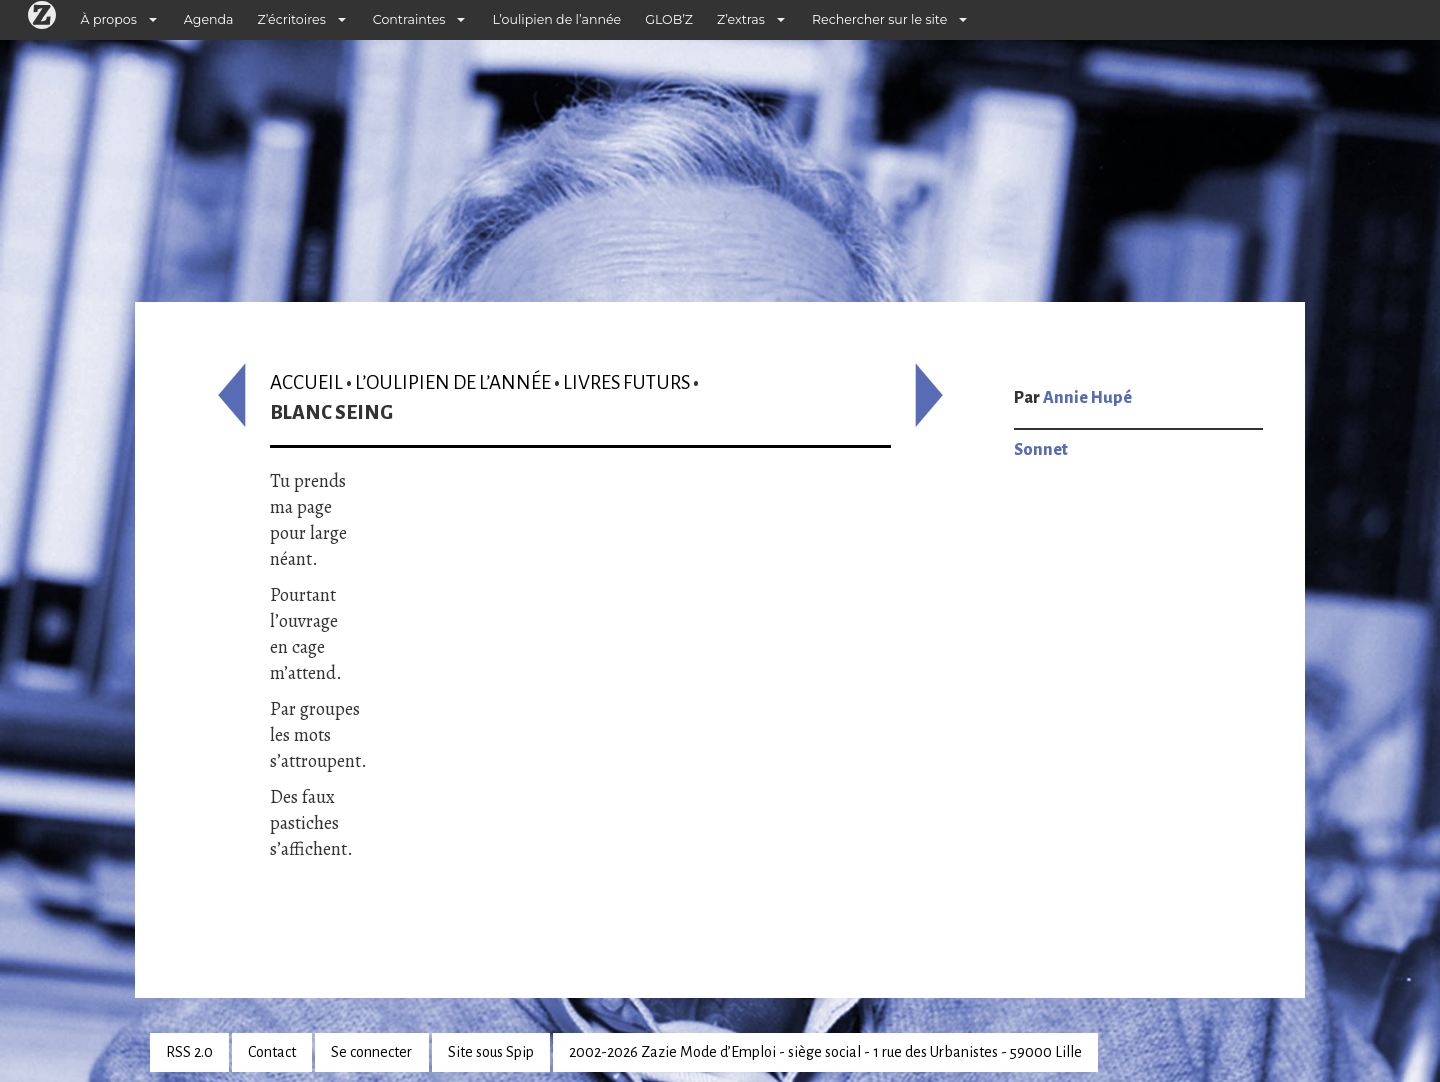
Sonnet (1041, 450)
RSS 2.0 (189, 1052)
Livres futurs (626, 382)
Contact (272, 1052)
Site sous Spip (491, 1052)
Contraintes (409, 19)
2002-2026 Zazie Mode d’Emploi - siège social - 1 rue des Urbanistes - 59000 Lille (825, 1052)
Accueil (306, 382)
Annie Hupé (1087, 398)
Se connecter (371, 1052)
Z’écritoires (292, 19)
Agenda (209, 19)
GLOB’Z (669, 19)
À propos (109, 19)
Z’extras (741, 19)
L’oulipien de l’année (556, 19)
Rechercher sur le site (879, 19)
